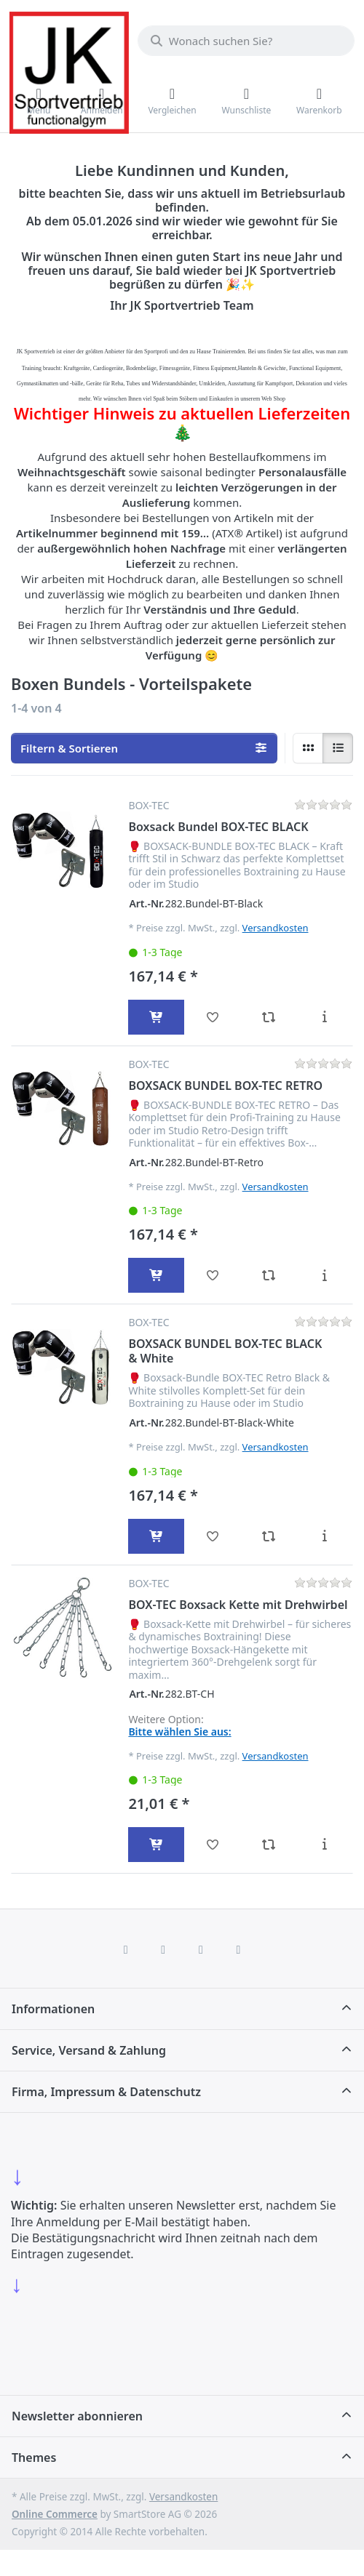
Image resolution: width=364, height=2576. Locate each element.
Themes (34, 2457)
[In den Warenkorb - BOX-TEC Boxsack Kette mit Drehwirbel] (156, 1844)
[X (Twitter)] (163, 1949)
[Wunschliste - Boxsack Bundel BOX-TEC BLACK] (212, 1017)
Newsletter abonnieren (77, 2416)
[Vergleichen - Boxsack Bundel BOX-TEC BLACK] (268, 1017)
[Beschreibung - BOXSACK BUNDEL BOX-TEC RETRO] (324, 1275)
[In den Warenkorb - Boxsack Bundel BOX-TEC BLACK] (156, 1017)
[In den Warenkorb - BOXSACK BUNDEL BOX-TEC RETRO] (156, 1275)
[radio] (308, 748)
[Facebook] (126, 1949)
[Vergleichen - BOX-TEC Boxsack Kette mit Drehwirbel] (268, 1844)
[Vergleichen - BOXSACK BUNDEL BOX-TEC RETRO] (268, 1275)
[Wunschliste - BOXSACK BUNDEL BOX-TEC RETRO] (212, 1275)
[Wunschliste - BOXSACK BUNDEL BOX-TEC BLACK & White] (212, 1536)
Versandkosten (275, 927)
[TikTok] (201, 1949)
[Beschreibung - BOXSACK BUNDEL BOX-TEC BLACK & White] (324, 1536)
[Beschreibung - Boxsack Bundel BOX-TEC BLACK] (324, 1017)
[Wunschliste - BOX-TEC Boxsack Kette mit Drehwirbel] (212, 1844)
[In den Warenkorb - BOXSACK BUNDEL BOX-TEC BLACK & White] (156, 1536)
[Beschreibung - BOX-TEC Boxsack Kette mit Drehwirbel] (324, 1844)
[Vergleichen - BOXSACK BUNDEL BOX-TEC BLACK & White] (268, 1536)
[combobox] (246, 40)
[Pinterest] (239, 1949)
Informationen (53, 2009)
